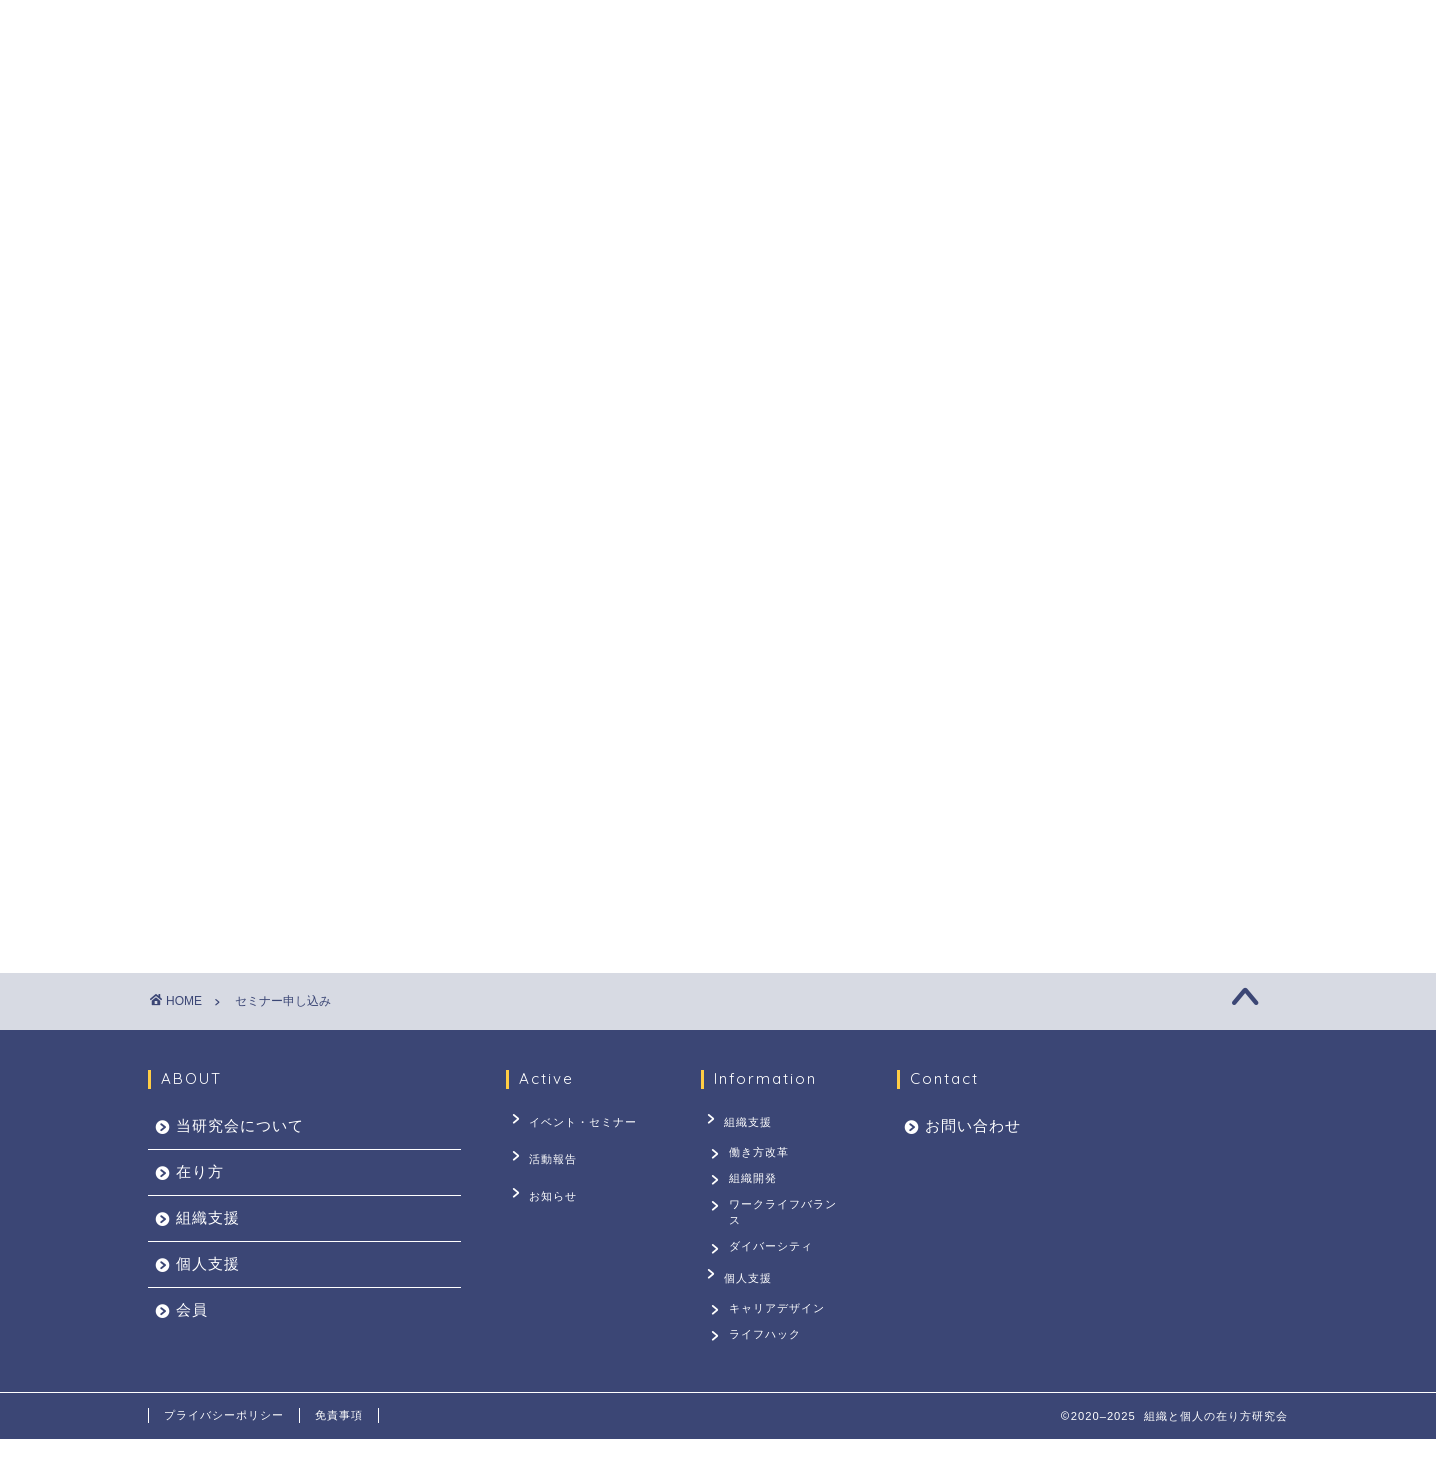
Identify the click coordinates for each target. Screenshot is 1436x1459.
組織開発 (755, 1180)
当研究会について (441, 126)
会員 (897, 126)
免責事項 (339, 1435)
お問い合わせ (1011, 126)
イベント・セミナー (575, 1119)
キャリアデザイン (779, 1320)
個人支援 (799, 126)
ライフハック (767, 1351)
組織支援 (685, 126)
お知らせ (545, 1180)
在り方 (579, 126)
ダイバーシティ (773, 1259)
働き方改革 (761, 1149)
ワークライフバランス (785, 1219)
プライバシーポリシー (224, 1435)
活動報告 (545, 1149)
